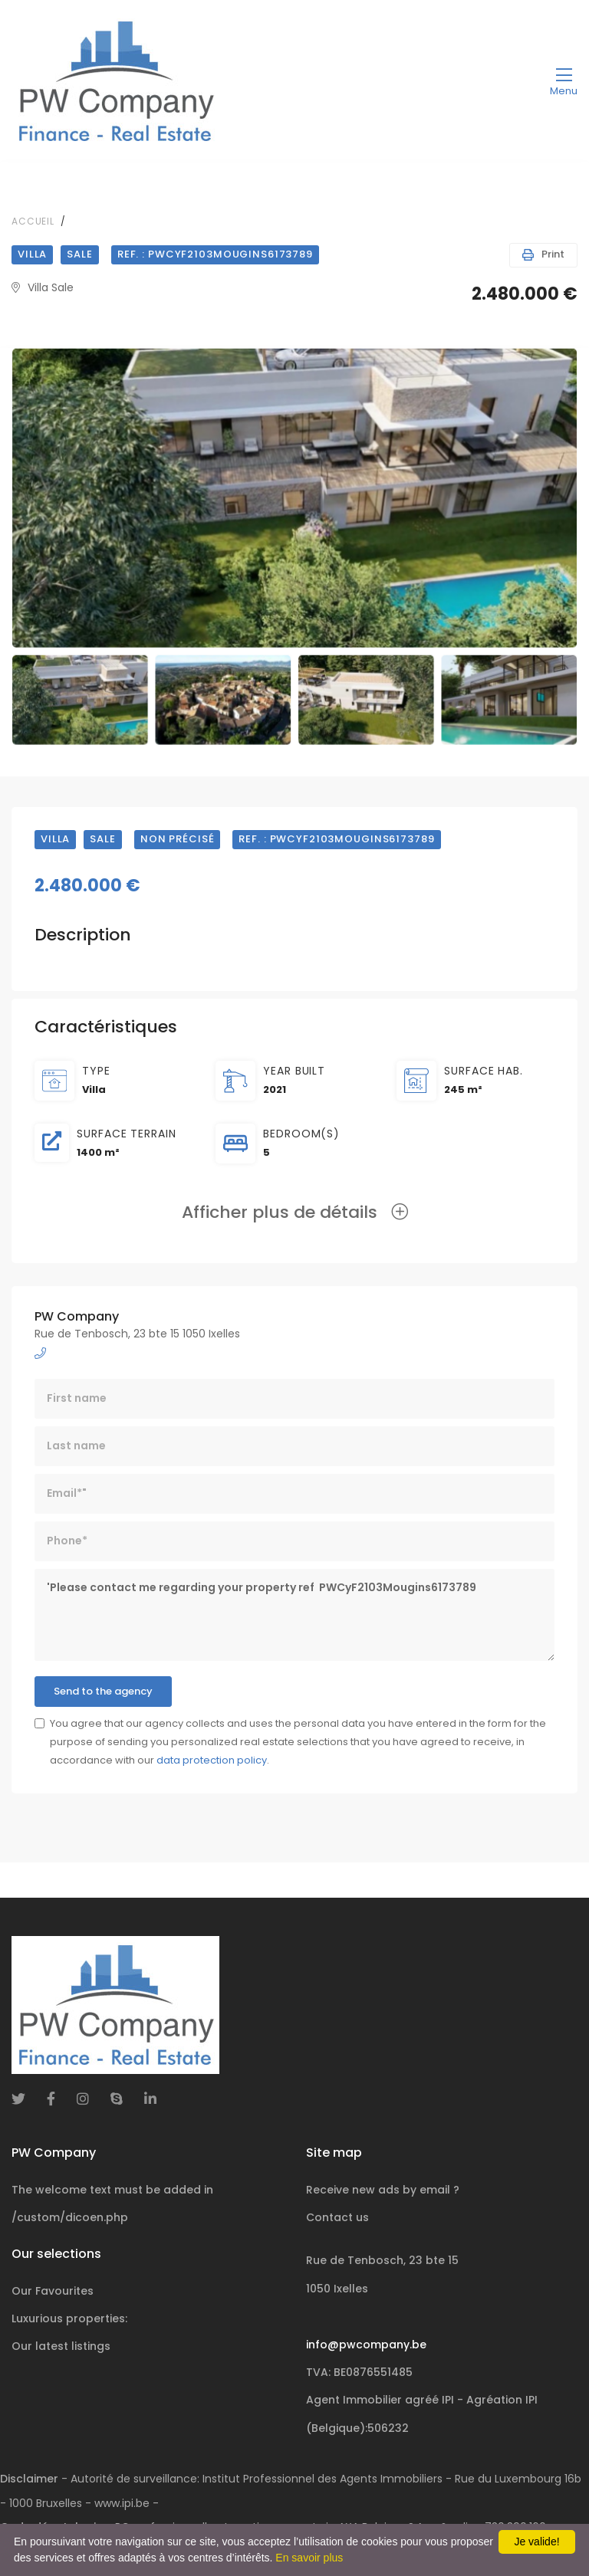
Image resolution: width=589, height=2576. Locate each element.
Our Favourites (53, 2291)
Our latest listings (61, 2346)
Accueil (33, 221)
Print (543, 254)
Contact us (337, 2217)
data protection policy (211, 1760)
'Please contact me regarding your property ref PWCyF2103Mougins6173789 (294, 1615)
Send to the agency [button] (103, 1691)
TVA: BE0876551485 (359, 2372)
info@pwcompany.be (366, 2344)
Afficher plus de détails (295, 1212)
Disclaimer (29, 2478)
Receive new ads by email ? (382, 2189)
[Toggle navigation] (563, 81)
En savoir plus (309, 2557)
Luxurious (69, 2318)
